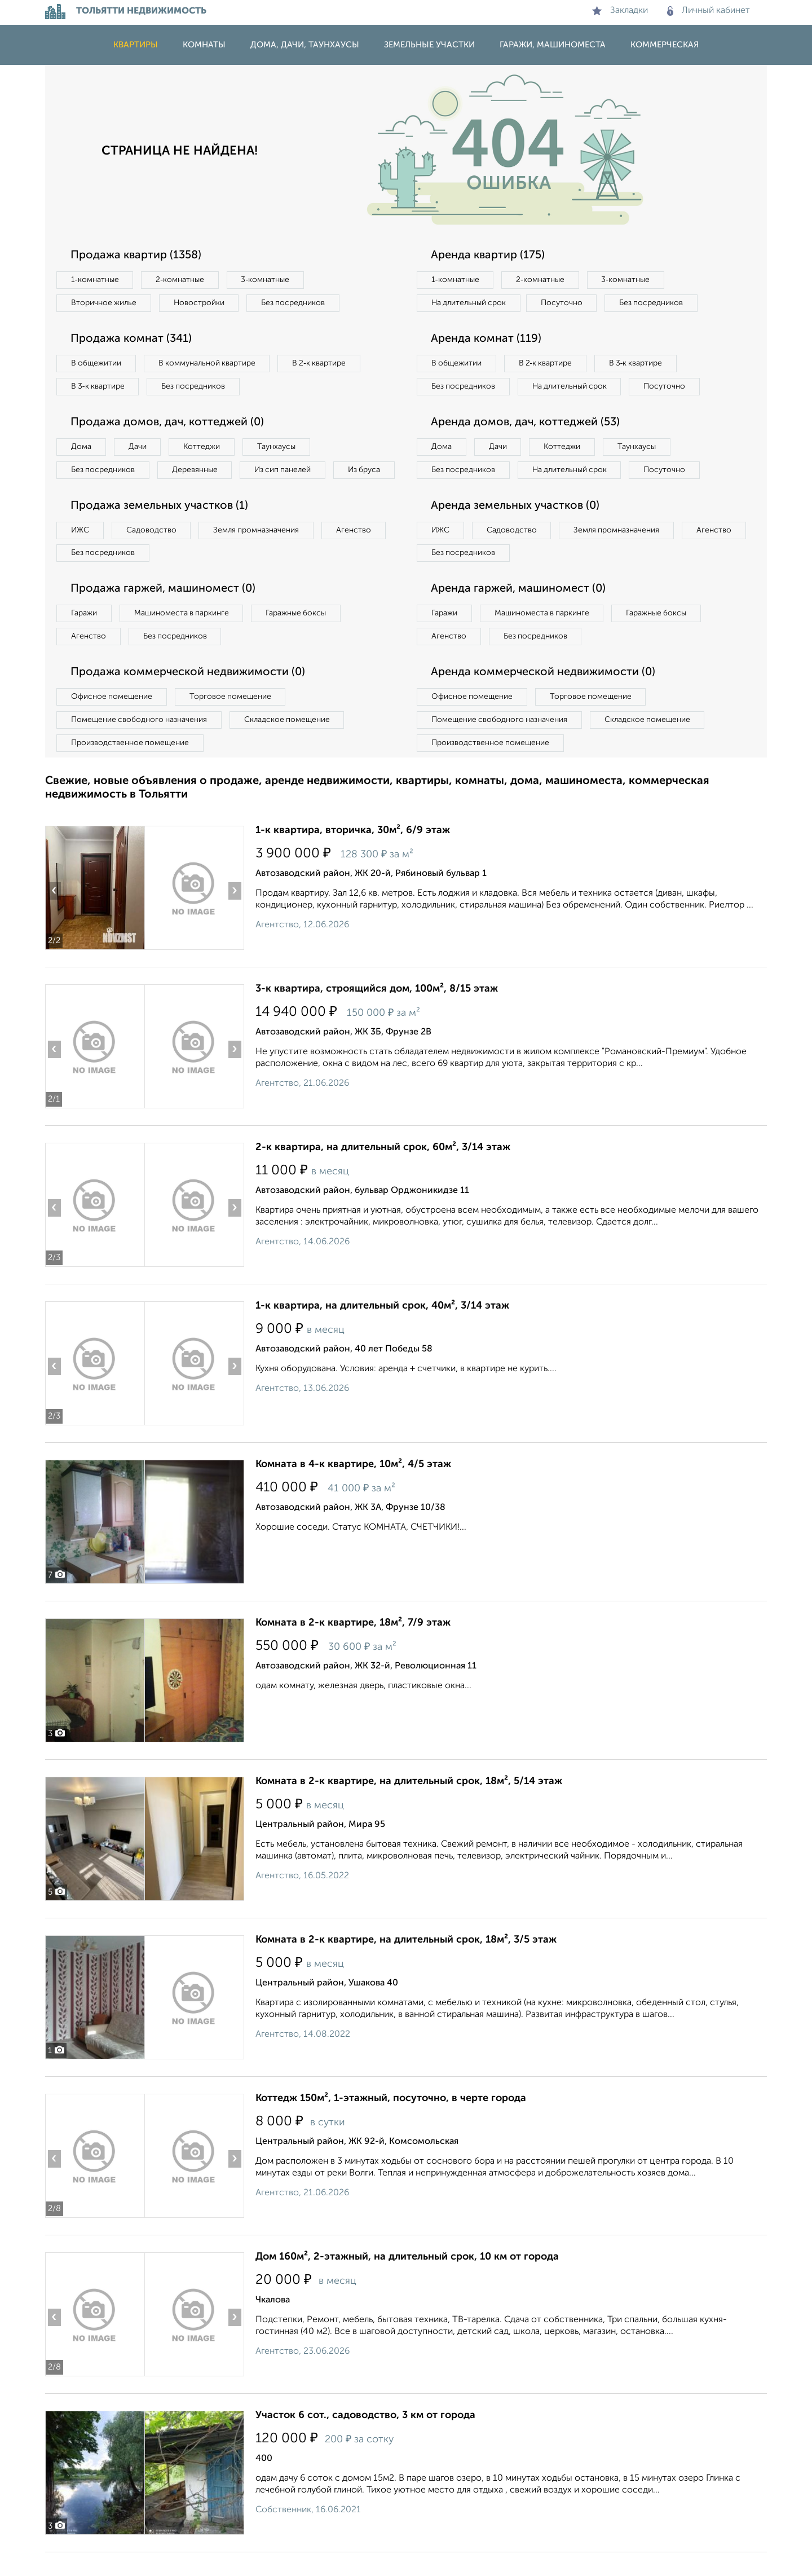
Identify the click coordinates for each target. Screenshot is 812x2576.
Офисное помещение (112, 720)
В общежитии (96, 363)
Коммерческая (664, 45)
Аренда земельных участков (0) (515, 529)
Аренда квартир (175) (488, 255)
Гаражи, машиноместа (553, 45)
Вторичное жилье (104, 303)
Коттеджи (202, 447)
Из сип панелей (284, 470)
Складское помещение (288, 743)
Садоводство (152, 553)
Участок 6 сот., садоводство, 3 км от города (365, 2439)
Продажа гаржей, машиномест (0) (162, 612)
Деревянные (195, 470)
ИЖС (80, 553)
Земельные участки (429, 45)
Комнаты (204, 45)
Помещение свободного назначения (139, 743)
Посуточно (563, 303)
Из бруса (87, 493)
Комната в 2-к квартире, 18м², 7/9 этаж (353, 1646)
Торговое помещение (231, 720)
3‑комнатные (265, 280)
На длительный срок (469, 303)
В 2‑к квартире (321, 363)
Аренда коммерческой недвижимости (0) (543, 696)
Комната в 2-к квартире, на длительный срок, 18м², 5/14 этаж (408, 1805)
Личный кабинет (708, 10)
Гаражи (84, 637)
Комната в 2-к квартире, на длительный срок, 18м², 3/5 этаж (406, 1963)
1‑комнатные (95, 280)
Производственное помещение (130, 766)
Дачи (138, 447)
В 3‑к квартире (98, 386)
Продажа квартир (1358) (135, 255)
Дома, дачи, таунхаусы (304, 45)
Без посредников (294, 303)
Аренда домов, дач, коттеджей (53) (525, 445)
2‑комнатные (180, 280)
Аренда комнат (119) (486, 339)
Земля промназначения (257, 553)
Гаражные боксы (297, 637)
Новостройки (199, 303)
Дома (81, 447)
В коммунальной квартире (208, 363)
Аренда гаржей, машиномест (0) (518, 612)
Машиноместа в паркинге (182, 637)
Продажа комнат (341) (131, 339)
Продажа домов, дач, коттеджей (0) (167, 422)
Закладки (620, 10)
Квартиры (135, 45)
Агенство (355, 553)
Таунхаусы (277, 447)
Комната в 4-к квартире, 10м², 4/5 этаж (353, 1488)
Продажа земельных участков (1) (159, 529)
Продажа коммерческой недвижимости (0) (187, 696)
